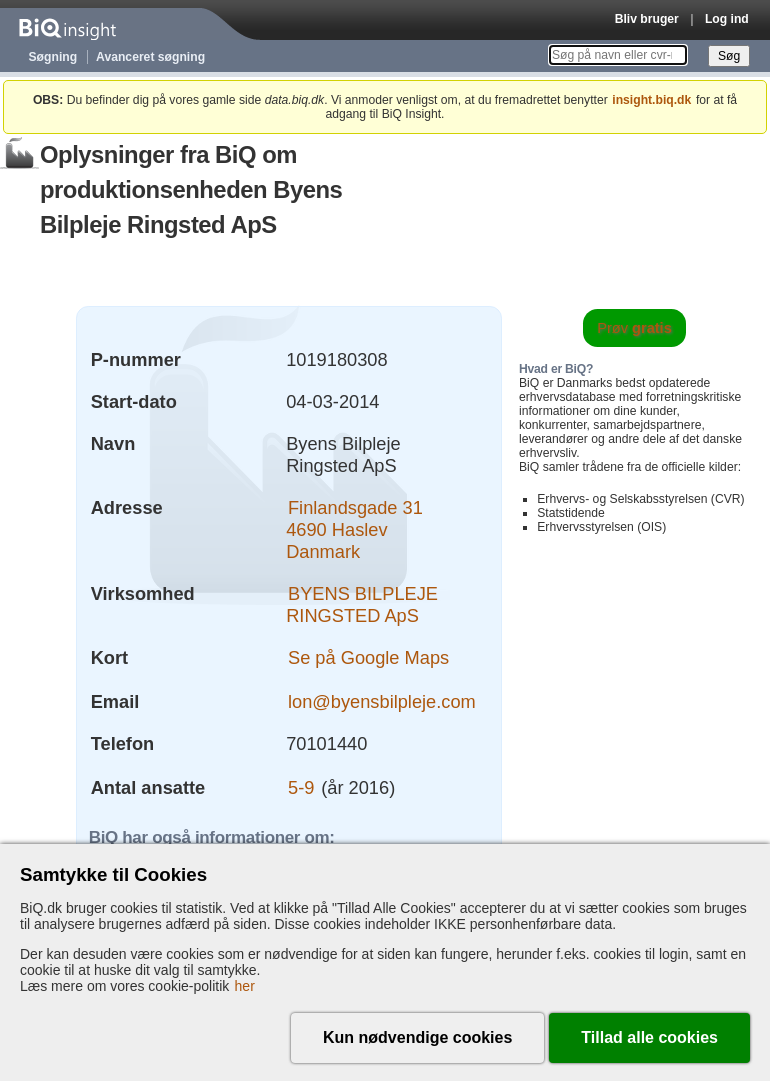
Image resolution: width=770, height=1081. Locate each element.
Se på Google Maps (368, 657)
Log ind (727, 19)
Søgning (53, 57)
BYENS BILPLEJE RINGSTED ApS (362, 604)
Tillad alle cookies (649, 1037)
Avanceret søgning (150, 57)
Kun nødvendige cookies (417, 1037)
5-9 (301, 787)
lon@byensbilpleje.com (382, 701)
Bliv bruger (647, 19)
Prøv (634, 328)
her (245, 986)
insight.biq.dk (651, 100)
